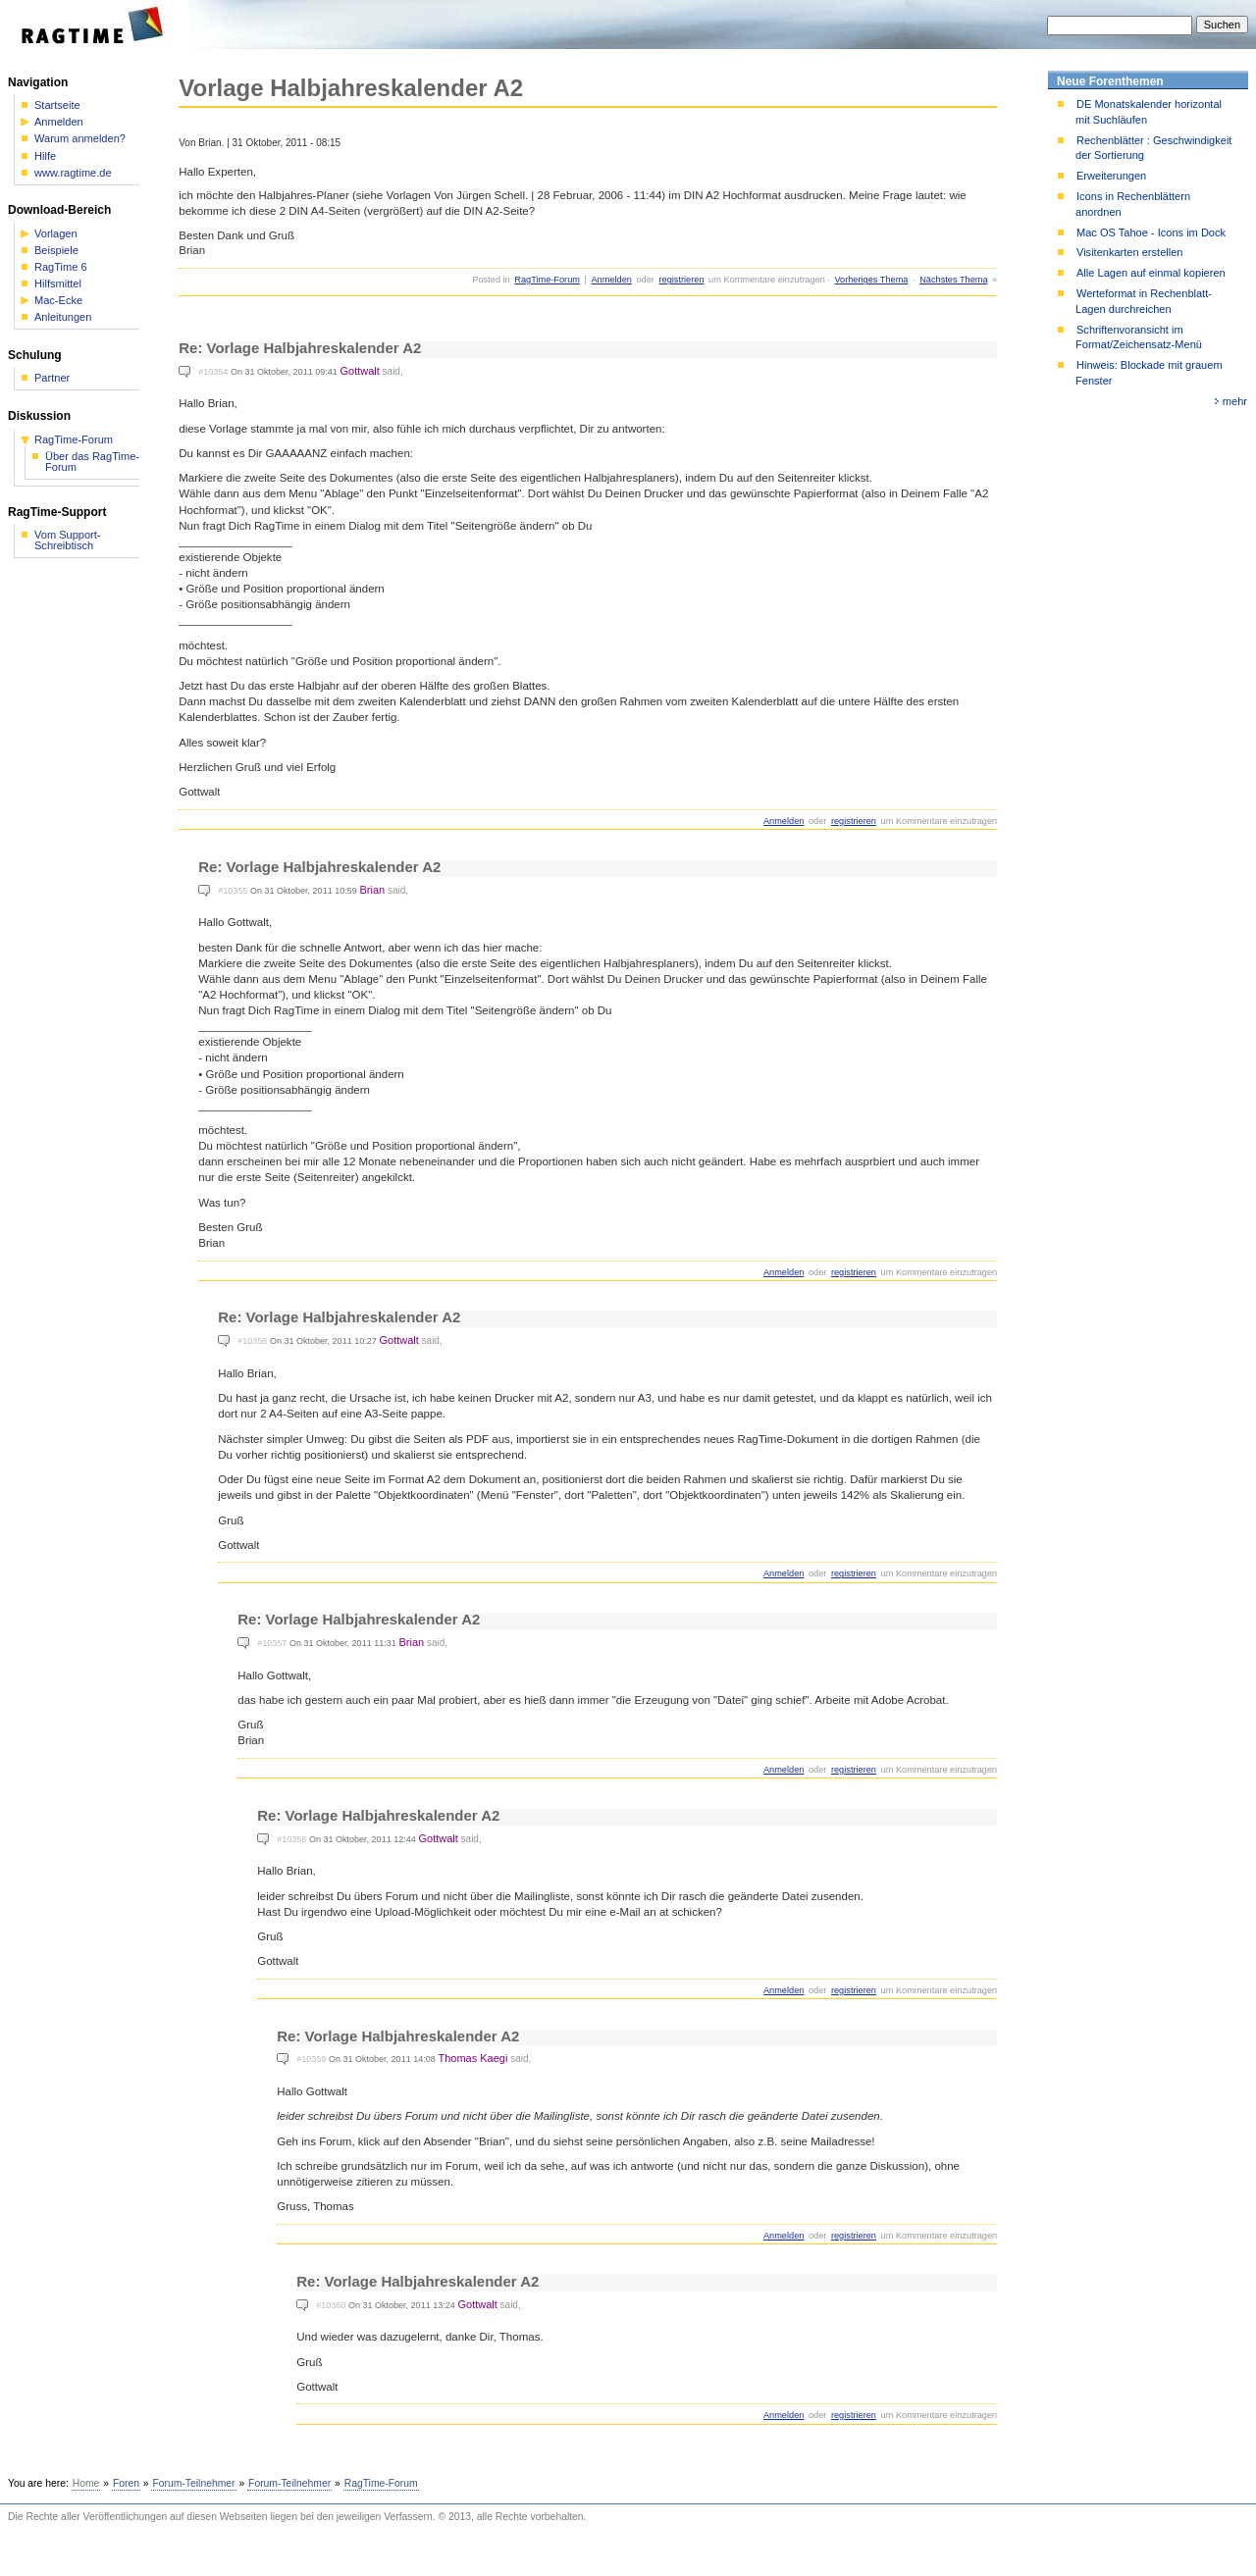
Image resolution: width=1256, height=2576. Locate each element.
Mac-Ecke (58, 300)
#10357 (272, 1643)
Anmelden (611, 279)
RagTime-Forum (547, 279)
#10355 (232, 891)
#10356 (252, 1341)
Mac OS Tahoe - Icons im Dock (1151, 232)
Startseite (57, 105)
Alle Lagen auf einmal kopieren (1151, 273)
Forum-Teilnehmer (193, 2483)
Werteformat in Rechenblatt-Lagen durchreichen (1143, 300)
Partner (52, 378)
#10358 (291, 1839)
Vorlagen (56, 234)
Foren (126, 2483)
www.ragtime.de (73, 173)
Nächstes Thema (953, 279)
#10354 (213, 372)
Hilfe (45, 156)
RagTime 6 (60, 267)
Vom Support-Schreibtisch (67, 540)
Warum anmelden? (80, 138)
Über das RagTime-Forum (92, 462)
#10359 (311, 2059)
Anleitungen (62, 317)
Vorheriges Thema (871, 279)
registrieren (681, 279)
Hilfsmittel (57, 284)
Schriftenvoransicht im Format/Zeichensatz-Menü (1138, 337)
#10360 (330, 2305)
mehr (1235, 401)
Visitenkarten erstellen (1129, 252)
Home (86, 2483)
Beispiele (56, 250)
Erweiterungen (1111, 175)
